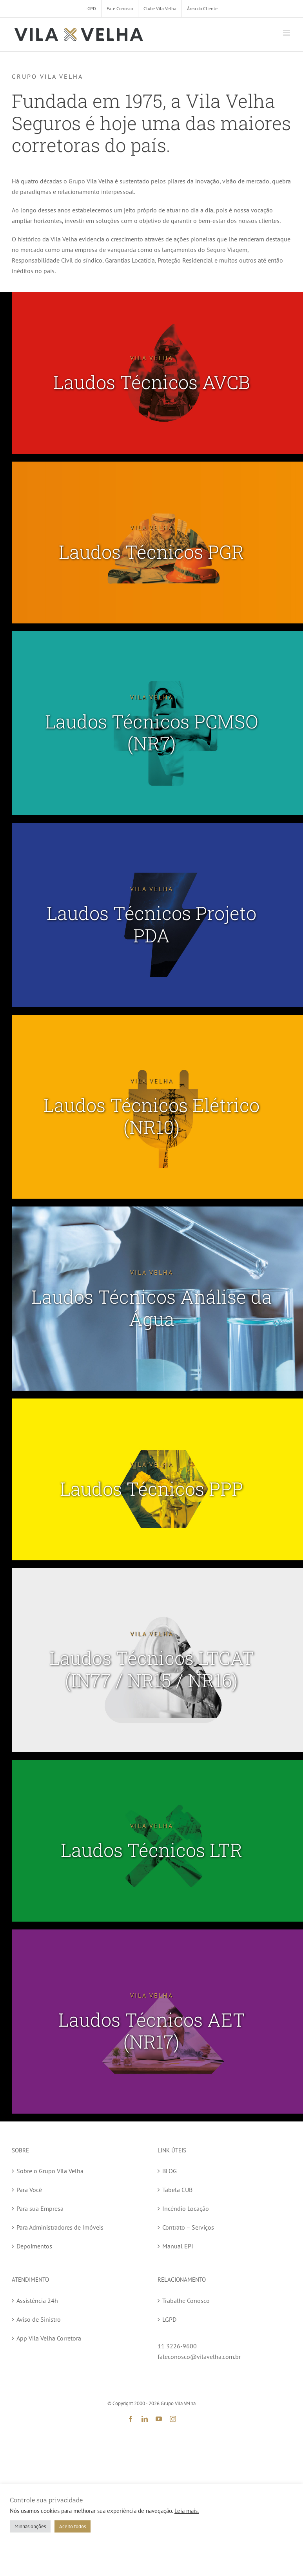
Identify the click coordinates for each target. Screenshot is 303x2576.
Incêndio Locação (185, 2208)
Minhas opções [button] (30, 2526)
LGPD (169, 2319)
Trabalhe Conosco (186, 2300)
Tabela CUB (177, 2190)
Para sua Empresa (40, 2208)
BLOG (169, 2171)
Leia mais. (186, 2510)
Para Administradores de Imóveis (59, 2227)
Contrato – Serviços (188, 2227)
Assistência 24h (37, 2300)
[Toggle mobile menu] (287, 33)
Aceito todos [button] (72, 2526)
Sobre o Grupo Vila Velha (49, 2171)
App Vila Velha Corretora (48, 2338)
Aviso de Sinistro (38, 2319)
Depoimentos (34, 2246)
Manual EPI (177, 2246)
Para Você (29, 2190)
